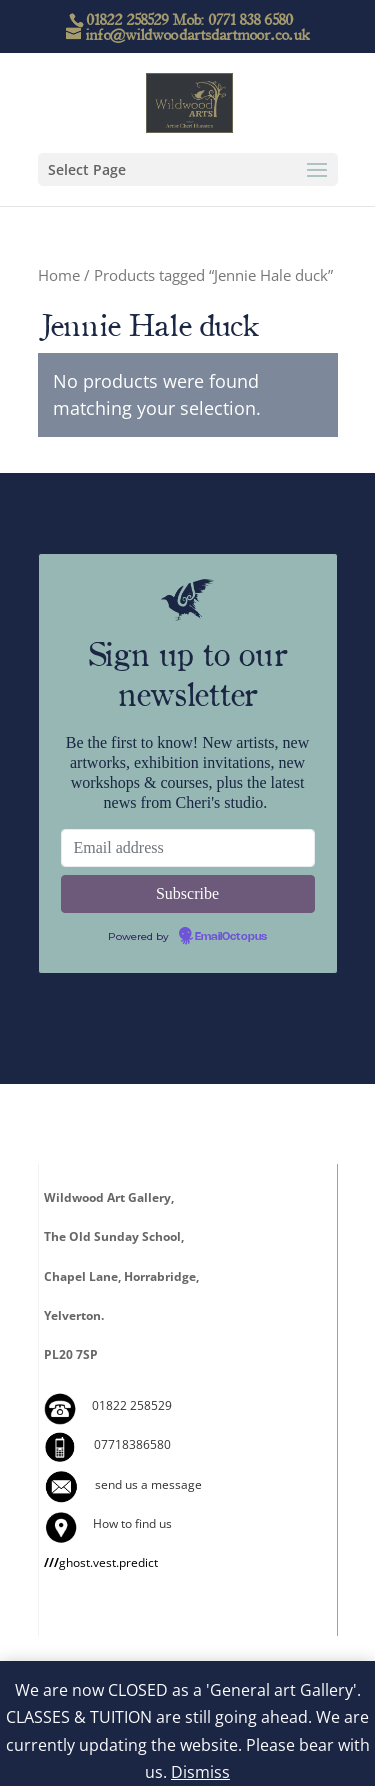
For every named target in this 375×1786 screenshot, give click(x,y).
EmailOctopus (231, 937)
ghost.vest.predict (101, 1562)
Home (59, 275)
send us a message (148, 1484)
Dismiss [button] (200, 1772)
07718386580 (132, 1444)
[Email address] (188, 848)
